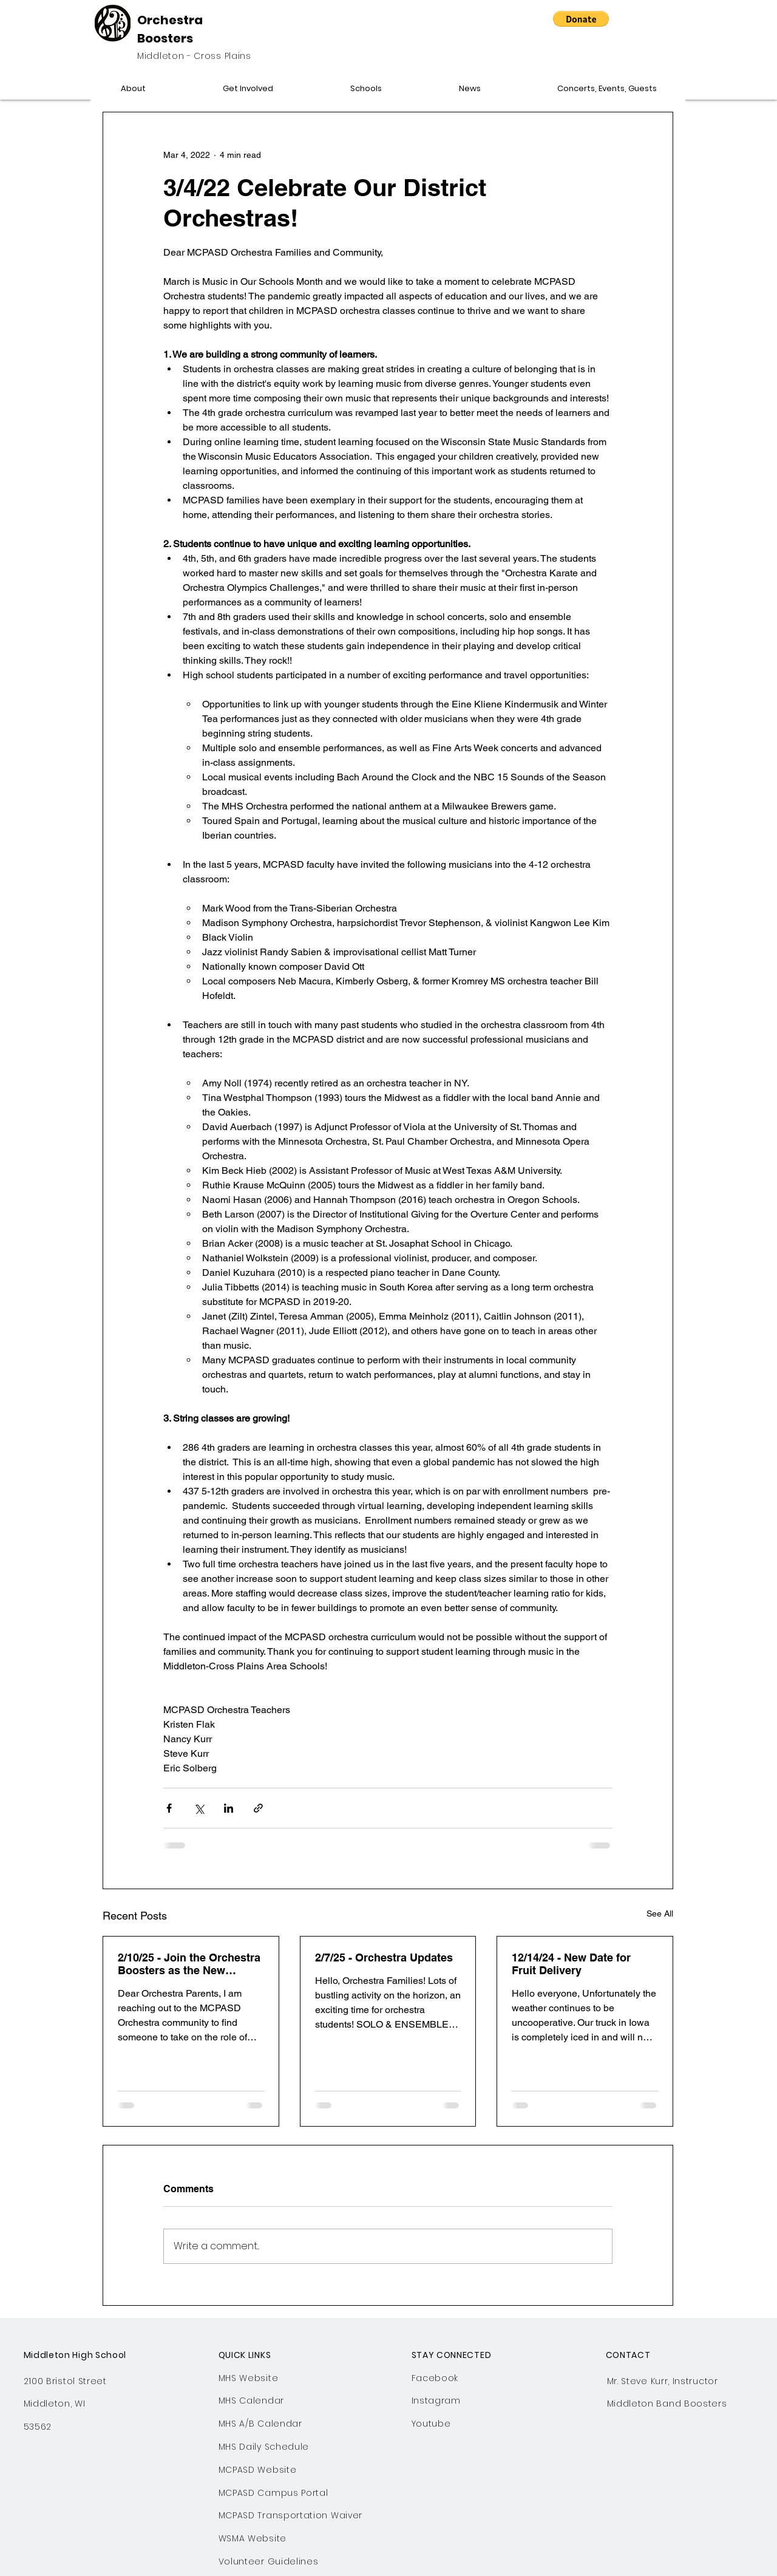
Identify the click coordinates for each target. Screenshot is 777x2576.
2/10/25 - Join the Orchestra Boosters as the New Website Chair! (189, 1964)
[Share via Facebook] (169, 1808)
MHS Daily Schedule (264, 2447)
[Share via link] (258, 1808)
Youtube (431, 2424)
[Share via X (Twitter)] (199, 1808)
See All (659, 1913)
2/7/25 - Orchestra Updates (384, 1957)
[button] (581, 19)
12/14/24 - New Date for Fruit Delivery (571, 1964)
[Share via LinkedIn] (228, 1808)
